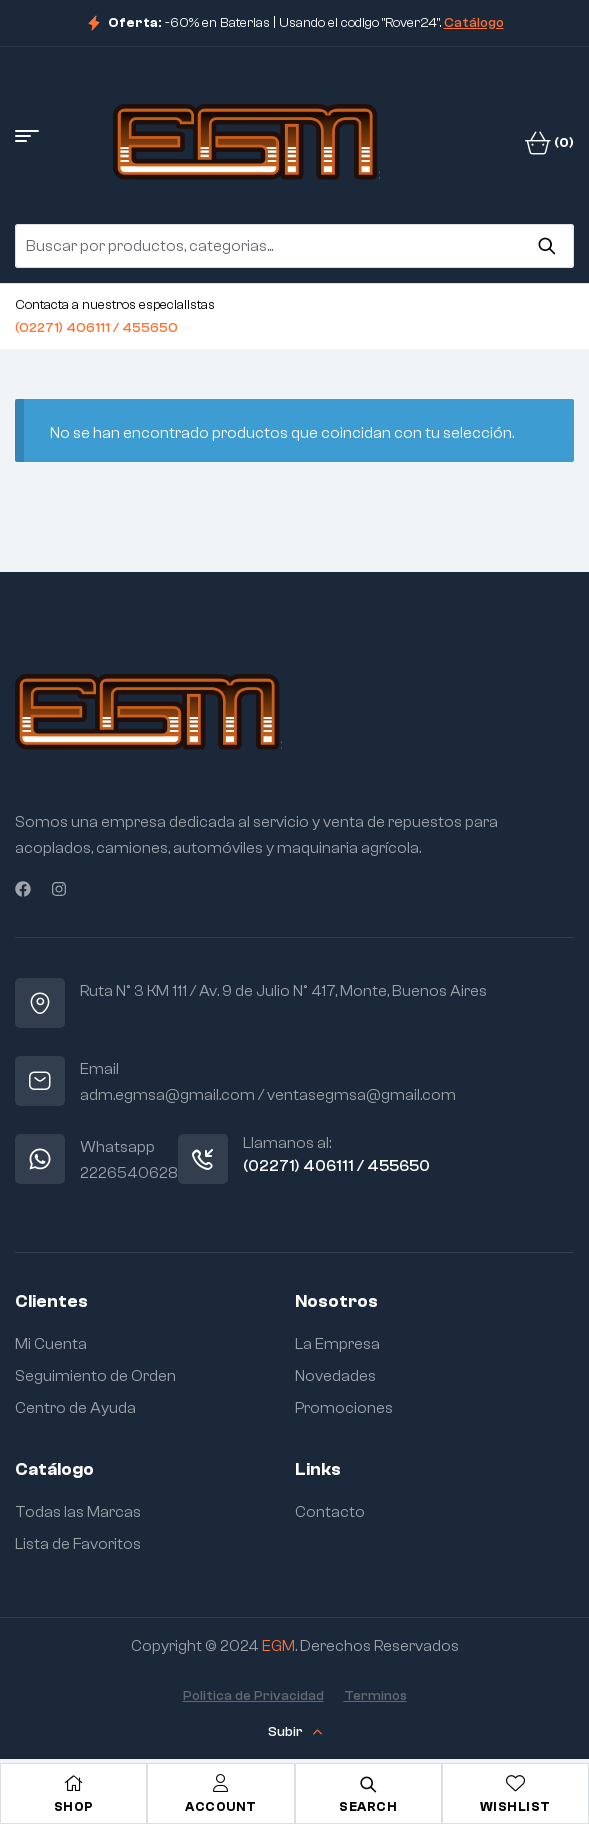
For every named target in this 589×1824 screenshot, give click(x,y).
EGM (278, 1646)
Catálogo (474, 23)
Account (221, 1806)
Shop (74, 1806)
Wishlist (515, 1806)
